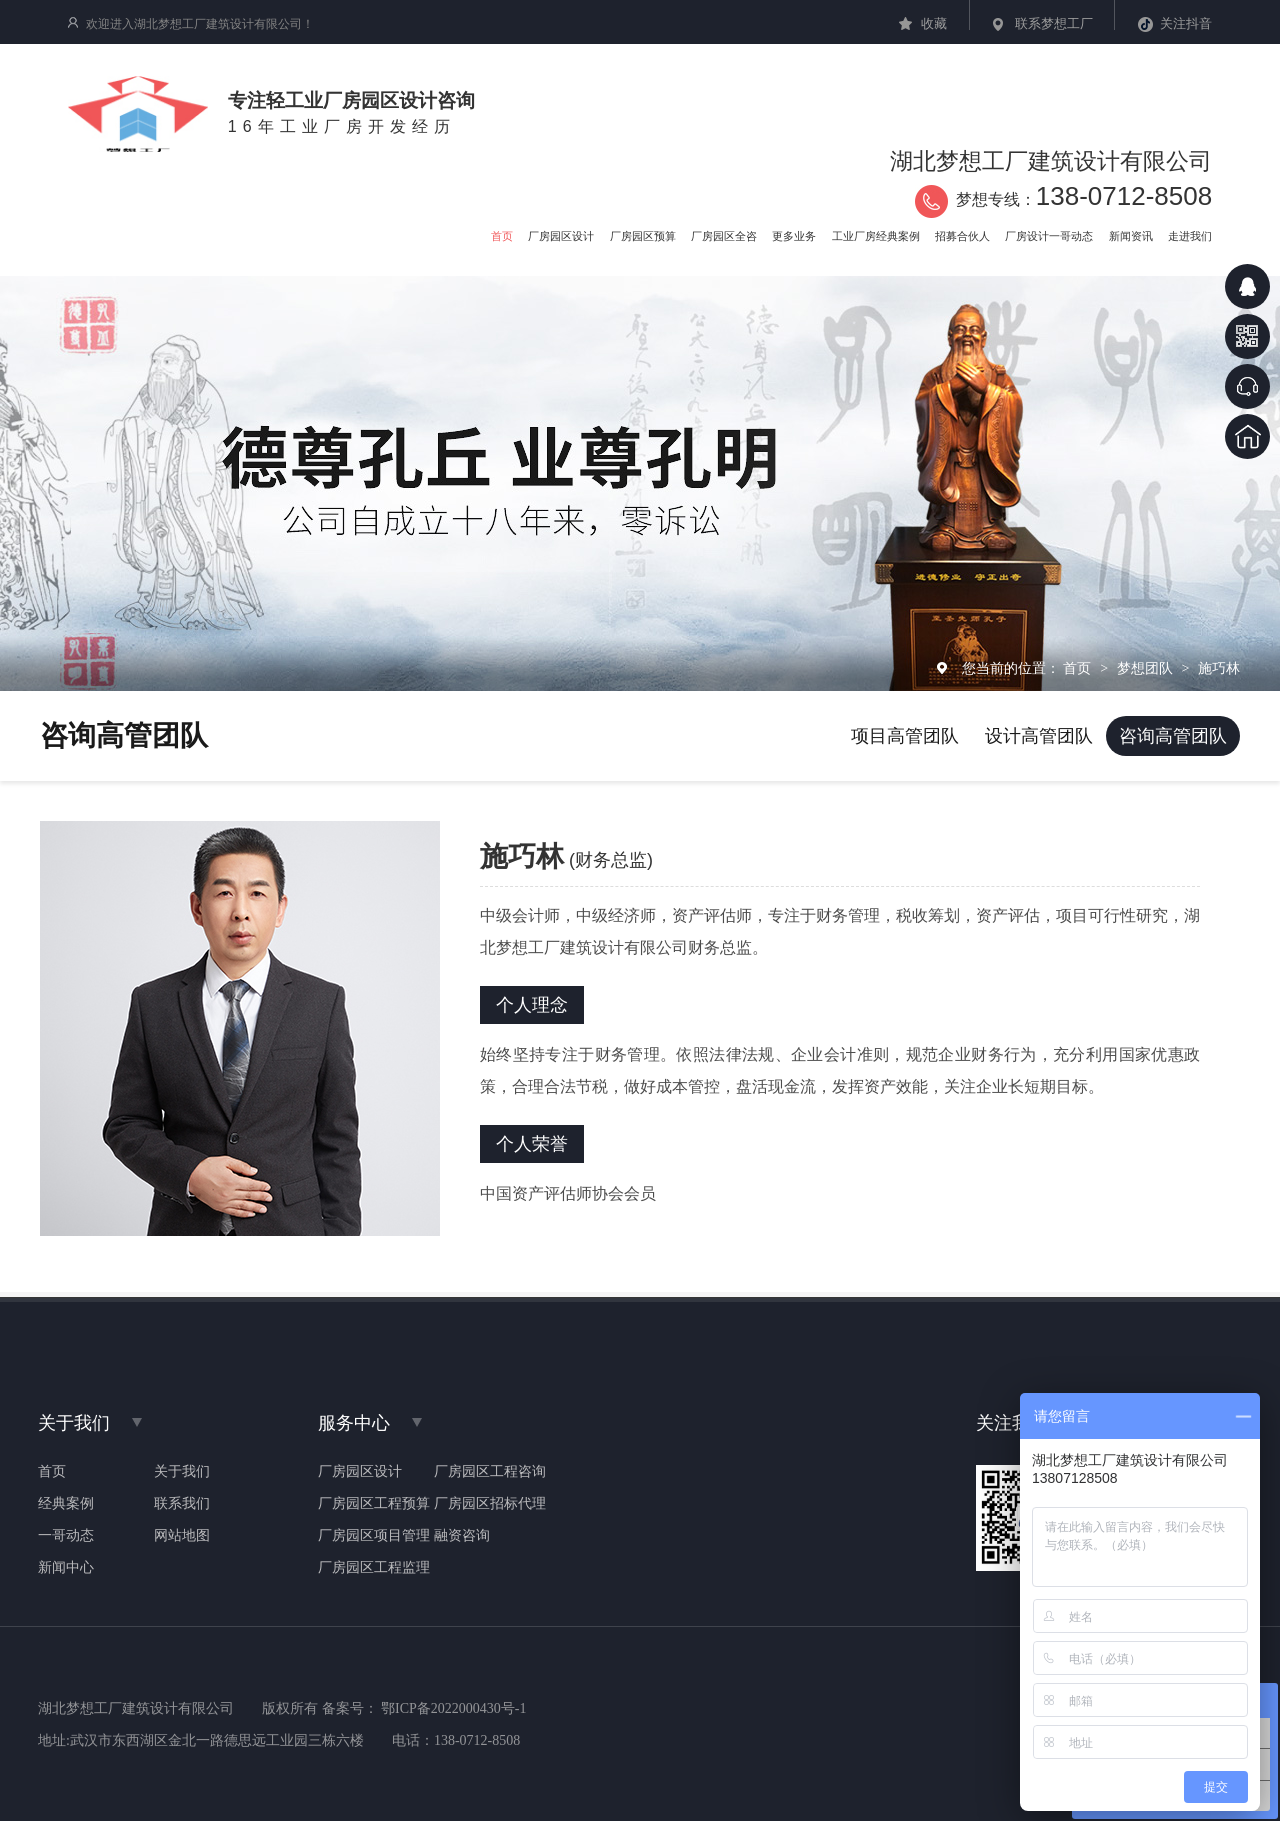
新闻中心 (66, 1568)
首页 (1079, 668)
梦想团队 (1147, 668)
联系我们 (182, 1504)
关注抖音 (1186, 23)
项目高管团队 (905, 736)
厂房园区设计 (360, 1472)
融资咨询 (462, 1536)
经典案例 (66, 1504)
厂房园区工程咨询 (490, 1472)
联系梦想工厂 (1054, 23)
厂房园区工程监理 (374, 1568)
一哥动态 (66, 1536)
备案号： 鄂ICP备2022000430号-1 (424, 1708)
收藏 (934, 23)
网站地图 (182, 1536)
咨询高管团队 (1173, 736)
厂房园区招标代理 (490, 1504)
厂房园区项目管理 (374, 1536)
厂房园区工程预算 (374, 1504)
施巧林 (1219, 668)
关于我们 (182, 1472)
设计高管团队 (1039, 736)
